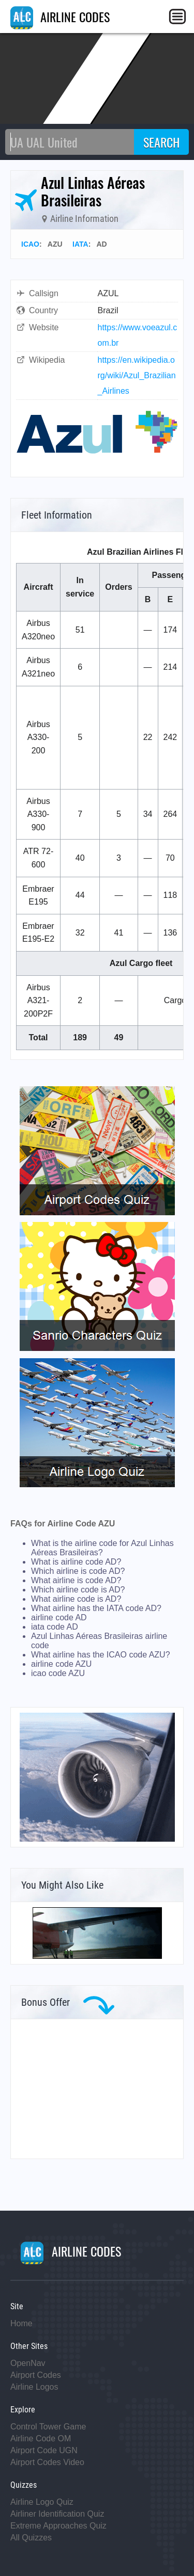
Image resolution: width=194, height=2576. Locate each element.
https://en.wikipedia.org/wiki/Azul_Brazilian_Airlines (137, 375)
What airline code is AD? (76, 1599)
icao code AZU (58, 1673)
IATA (80, 244)
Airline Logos (34, 2386)
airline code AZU (61, 1664)
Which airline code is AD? (78, 1589)
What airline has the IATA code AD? (96, 1608)
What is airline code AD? (76, 1561)
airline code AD (59, 1617)
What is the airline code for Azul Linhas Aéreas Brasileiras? (102, 1548)
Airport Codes (35, 2375)
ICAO (30, 244)
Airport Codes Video (47, 2462)
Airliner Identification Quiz (57, 2513)
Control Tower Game (48, 2426)
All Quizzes (31, 2537)
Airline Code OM (40, 2438)
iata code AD (54, 1626)
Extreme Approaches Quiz (58, 2525)
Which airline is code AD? (78, 1571)
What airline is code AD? (76, 1580)
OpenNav (28, 2363)
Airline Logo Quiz (41, 2502)
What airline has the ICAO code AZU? (100, 1654)
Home (21, 2323)
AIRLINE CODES (60, 16)
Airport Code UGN (44, 2450)
